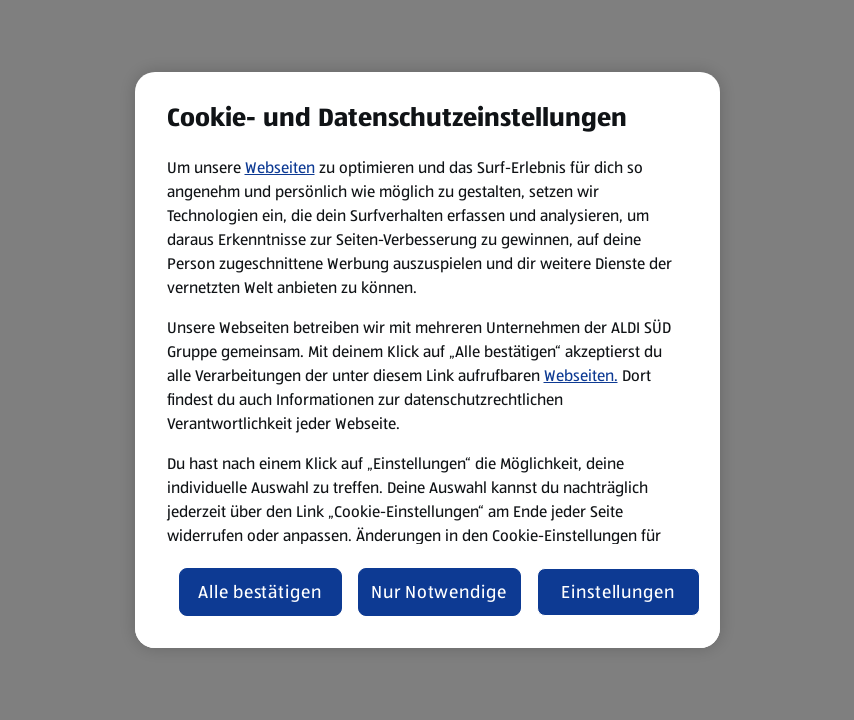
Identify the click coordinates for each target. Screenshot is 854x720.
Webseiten (280, 167)
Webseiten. (581, 375)
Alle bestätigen (260, 592)
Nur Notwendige (439, 592)
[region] (427, 360)
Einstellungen (618, 592)
